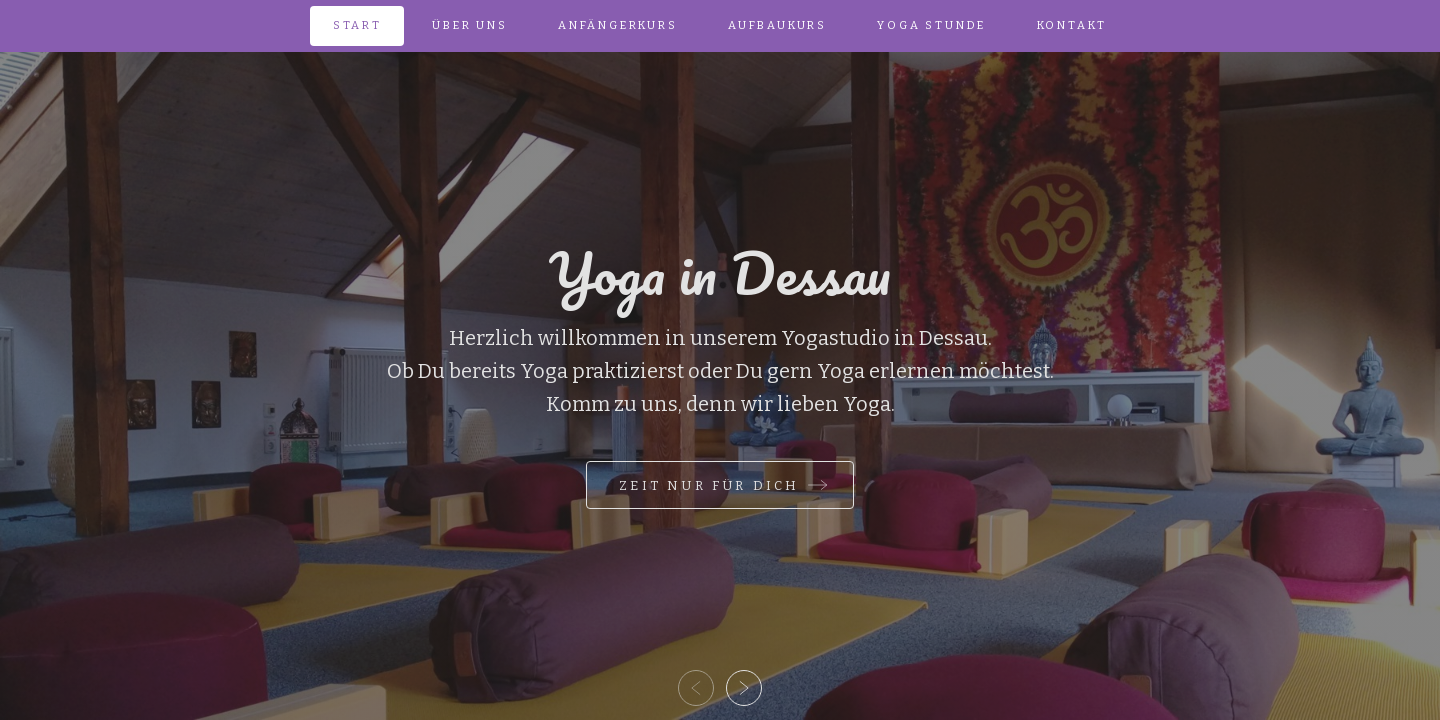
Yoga (931, 25)
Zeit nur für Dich (709, 485)
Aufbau (777, 25)
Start (357, 25)
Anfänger (618, 25)
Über (469, 25)
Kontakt (1072, 25)
